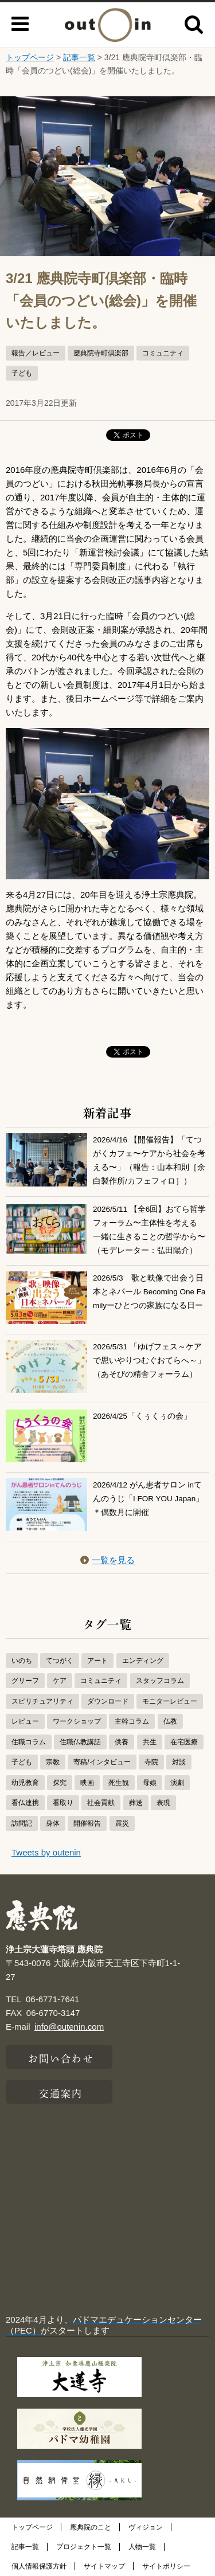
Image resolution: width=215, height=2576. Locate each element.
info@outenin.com (69, 2026)
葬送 (136, 1803)
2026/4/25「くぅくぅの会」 (142, 1416)
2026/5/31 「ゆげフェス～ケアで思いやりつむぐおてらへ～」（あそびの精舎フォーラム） (149, 1360)
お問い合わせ (61, 2057)
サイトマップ (104, 2566)
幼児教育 (25, 1783)
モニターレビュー (169, 1701)
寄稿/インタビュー (101, 1762)
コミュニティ (162, 353)
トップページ (30, 57)
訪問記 (21, 1823)
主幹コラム (132, 1721)
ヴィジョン (145, 2527)
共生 (150, 1742)
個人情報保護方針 (39, 2566)
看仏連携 (25, 1803)
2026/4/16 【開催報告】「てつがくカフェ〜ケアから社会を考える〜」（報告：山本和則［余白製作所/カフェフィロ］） (149, 1159)
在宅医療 (184, 1742)
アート (97, 1661)
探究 (60, 1783)
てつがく (59, 1661)
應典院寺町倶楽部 (100, 353)
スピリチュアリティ (42, 1701)
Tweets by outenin (46, 1852)
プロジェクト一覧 (83, 2547)
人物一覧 (142, 2547)
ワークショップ (77, 1721)
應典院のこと (90, 2527)
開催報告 (87, 1823)
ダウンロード (107, 1701)
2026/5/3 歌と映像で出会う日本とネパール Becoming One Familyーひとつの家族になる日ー (149, 1292)
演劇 (177, 1783)
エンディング (142, 1661)
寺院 (151, 1762)
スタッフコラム (160, 1681)
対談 (179, 1762)
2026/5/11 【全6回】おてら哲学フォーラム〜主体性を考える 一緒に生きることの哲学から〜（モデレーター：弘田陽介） (149, 1229)
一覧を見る (107, 1560)
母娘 (150, 1783)
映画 (87, 1783)
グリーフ (25, 1681)
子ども (21, 373)
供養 (121, 1742)
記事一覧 (79, 57)
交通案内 (61, 2092)
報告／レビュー (35, 353)
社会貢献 (101, 1803)
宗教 (53, 1762)
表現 (163, 1803)
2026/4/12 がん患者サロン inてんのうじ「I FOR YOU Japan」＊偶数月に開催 (148, 1499)
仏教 (170, 1721)
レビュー (25, 1721)
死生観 (118, 1783)
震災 (122, 1823)
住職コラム (28, 1742)
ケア (60, 1681)
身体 (53, 1823)
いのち (21, 1661)
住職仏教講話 (80, 1742)
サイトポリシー (166, 2566)
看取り (63, 1803)
